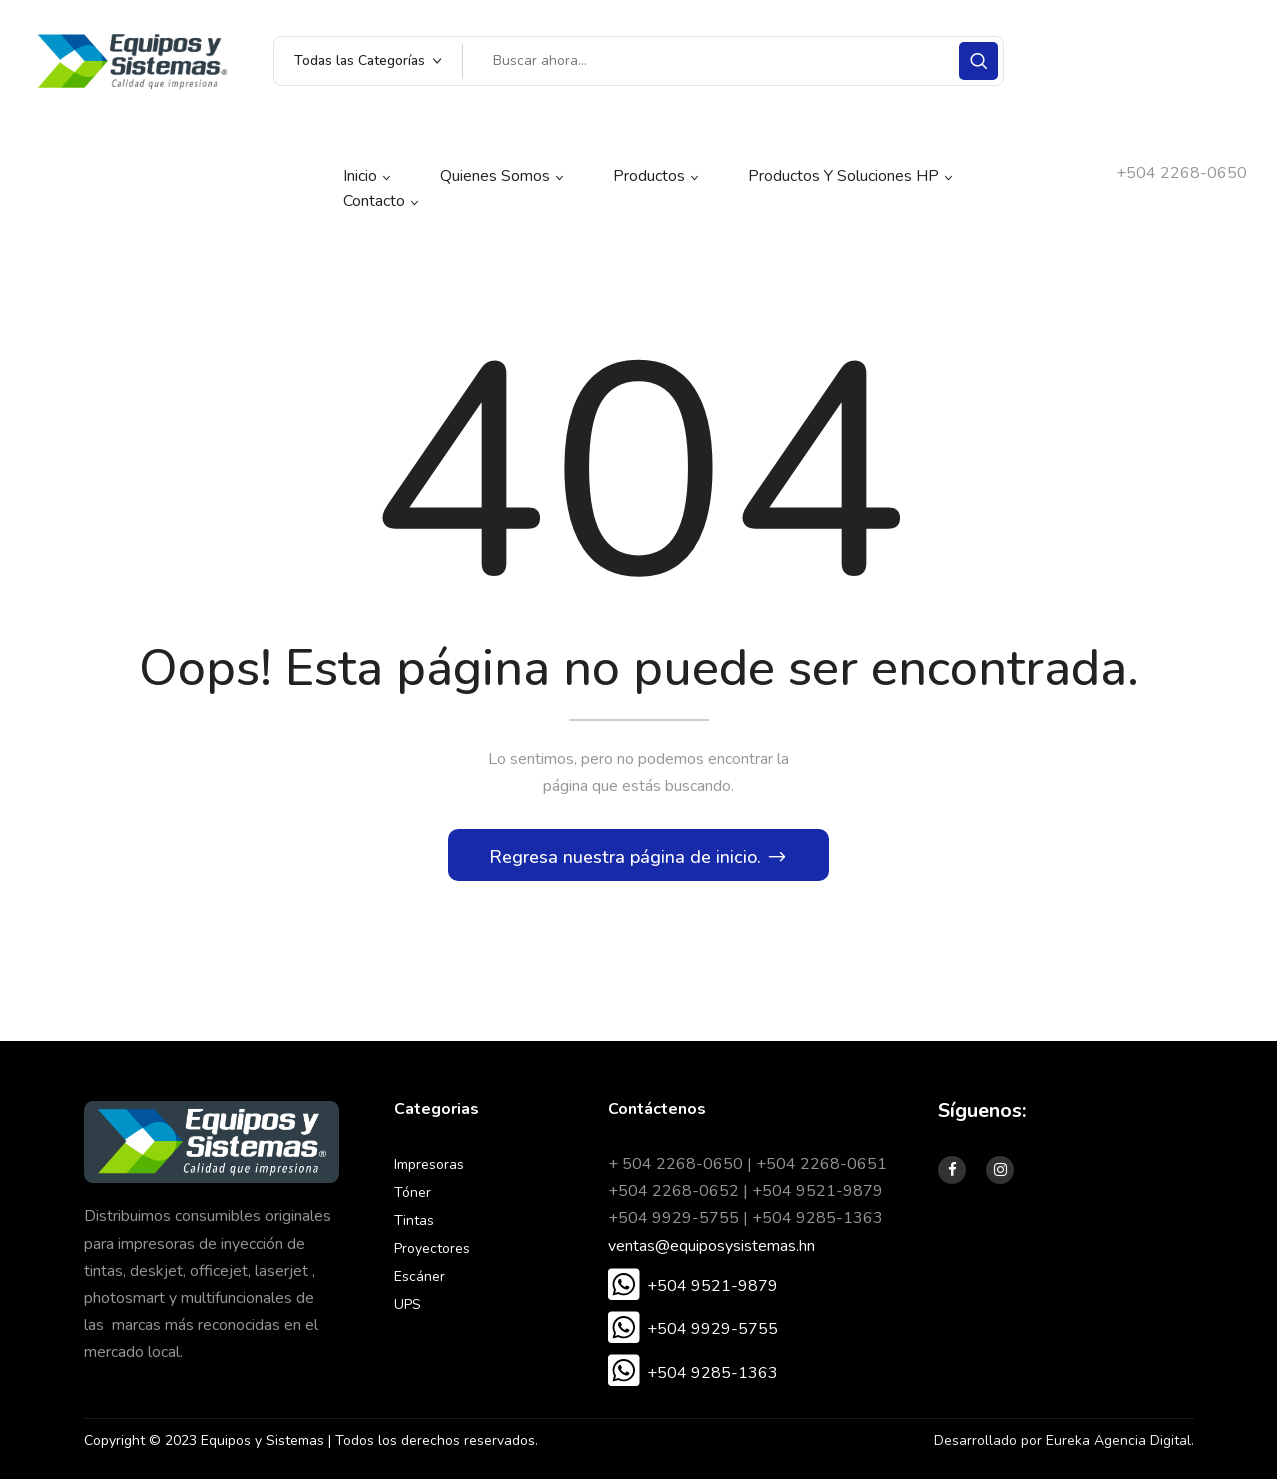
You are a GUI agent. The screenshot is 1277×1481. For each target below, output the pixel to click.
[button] (693, 1288)
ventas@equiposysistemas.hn (711, 1247)
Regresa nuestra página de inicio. (627, 859)
